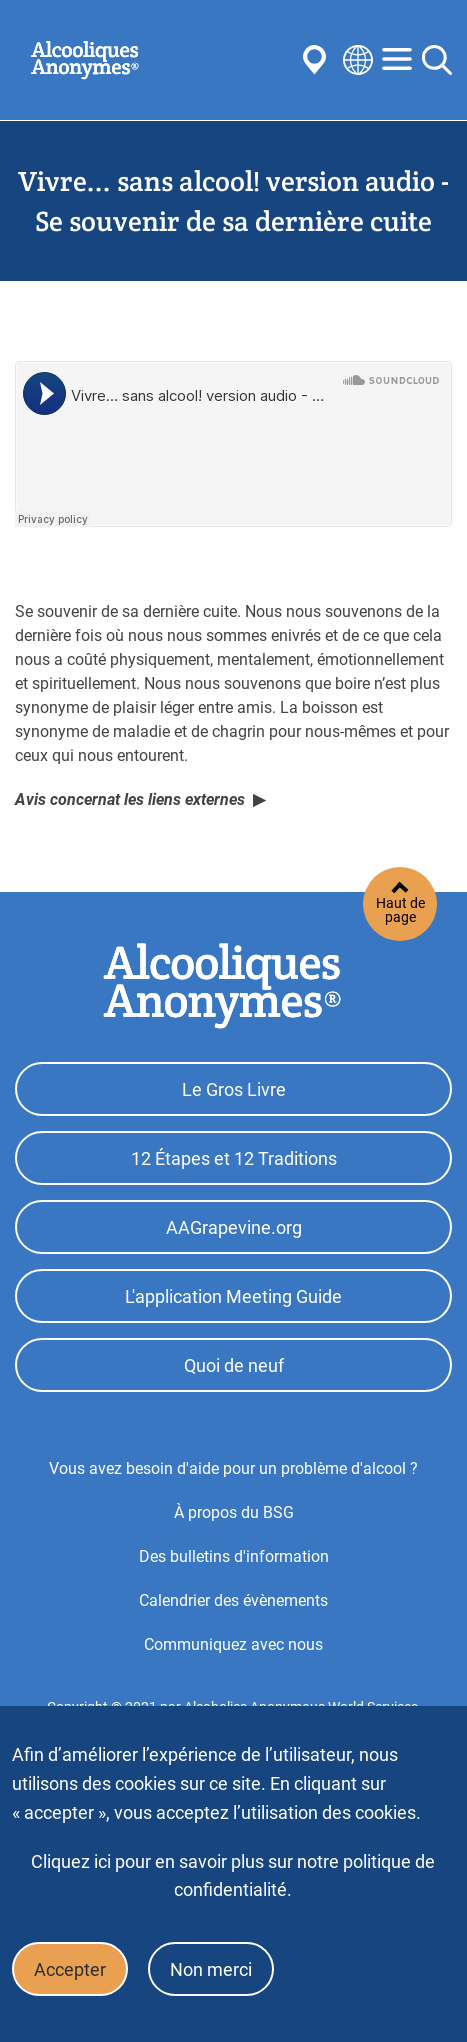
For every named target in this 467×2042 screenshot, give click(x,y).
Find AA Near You (318, 60)
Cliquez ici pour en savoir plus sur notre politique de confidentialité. (233, 1875)
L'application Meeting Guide (233, 1296)
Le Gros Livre (234, 1089)
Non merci (211, 1969)
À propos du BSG (234, 1512)
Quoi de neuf (234, 1365)
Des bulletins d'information (234, 1556)
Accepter (70, 1969)
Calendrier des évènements (233, 1600)
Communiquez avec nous (233, 1644)
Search (437, 60)
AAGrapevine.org (234, 1227)
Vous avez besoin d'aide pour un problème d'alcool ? (233, 1468)
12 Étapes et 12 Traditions (234, 1158)
